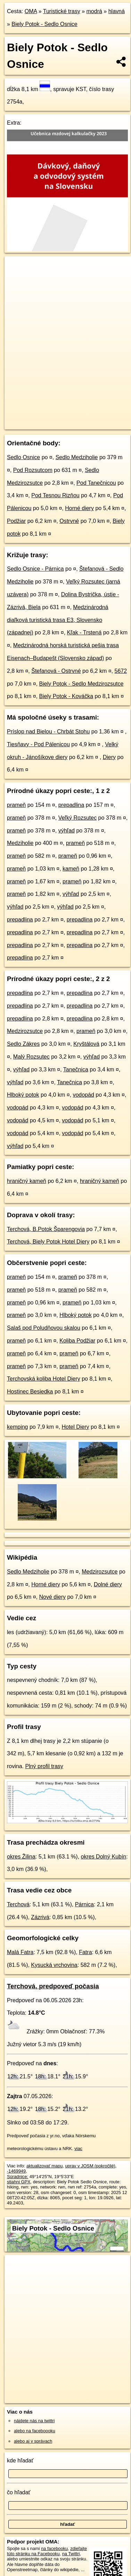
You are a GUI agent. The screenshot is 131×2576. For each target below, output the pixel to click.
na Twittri (71, 2553)
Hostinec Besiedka (30, 1391)
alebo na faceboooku (34, 2430)
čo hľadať (19, 2492)
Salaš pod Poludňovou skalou (43, 1328)
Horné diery (79, 508)
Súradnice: (17, 2176)
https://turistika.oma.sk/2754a (33, 424)
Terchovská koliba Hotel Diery (43, 1379)
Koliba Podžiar (77, 1341)
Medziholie (20, 843)
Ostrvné (69, 521)
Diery (109, 757)
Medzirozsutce (25, 1031)
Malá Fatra (20, 1952)
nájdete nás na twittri (34, 2420)
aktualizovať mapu (44, 2165)
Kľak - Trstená (84, 632)
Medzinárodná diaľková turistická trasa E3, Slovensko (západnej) (57, 620)
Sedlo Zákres (23, 1044)
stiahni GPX (19, 2181)
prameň (16, 805)
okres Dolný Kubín (103, 1857)
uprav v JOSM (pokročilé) (90, 2165)
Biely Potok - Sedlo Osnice (44, 24)
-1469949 (16, 2171)
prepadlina (71, 805)
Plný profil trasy (44, 1766)
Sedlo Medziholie (77, 457)
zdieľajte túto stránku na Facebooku (47, 2551)
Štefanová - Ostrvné (56, 671)
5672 (121, 671)
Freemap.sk (91, 418)
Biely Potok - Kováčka (66, 696)
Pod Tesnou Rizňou (55, 495)
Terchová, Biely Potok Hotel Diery (48, 1242)
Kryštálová (86, 1044)
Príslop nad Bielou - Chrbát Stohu (48, 731)
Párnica (84, 1904)
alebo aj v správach (33, 2441)
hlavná (116, 11)
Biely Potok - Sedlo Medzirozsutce (81, 684)
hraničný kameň (26, 1181)
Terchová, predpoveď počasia (53, 1986)
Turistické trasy (61, 11)
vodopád (83, 1095)
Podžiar (16, 521)
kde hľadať (20, 2460)
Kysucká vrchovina (54, 1965)
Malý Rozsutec (31, 1057)
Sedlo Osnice (23, 457)
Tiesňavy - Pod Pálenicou (38, 744)
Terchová (18, 1904)
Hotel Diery (75, 1427)
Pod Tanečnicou (96, 483)
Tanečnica (75, 1069)
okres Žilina (21, 1857)
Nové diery (52, 1597)
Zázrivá (40, 1917)
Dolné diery (108, 1584)
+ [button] (16, 268)
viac (78, 2148)
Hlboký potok (23, 1095)
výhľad (66, 831)
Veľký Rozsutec (77, 818)
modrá (94, 11)
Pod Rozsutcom (32, 470)
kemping (17, 1427)
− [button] (16, 279)
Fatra (85, 1952)
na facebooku (54, 2548)
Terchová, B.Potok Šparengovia (46, 1229)
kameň (71, 869)
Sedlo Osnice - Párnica (35, 569)
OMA (31, 11)
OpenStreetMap (55, 418)
